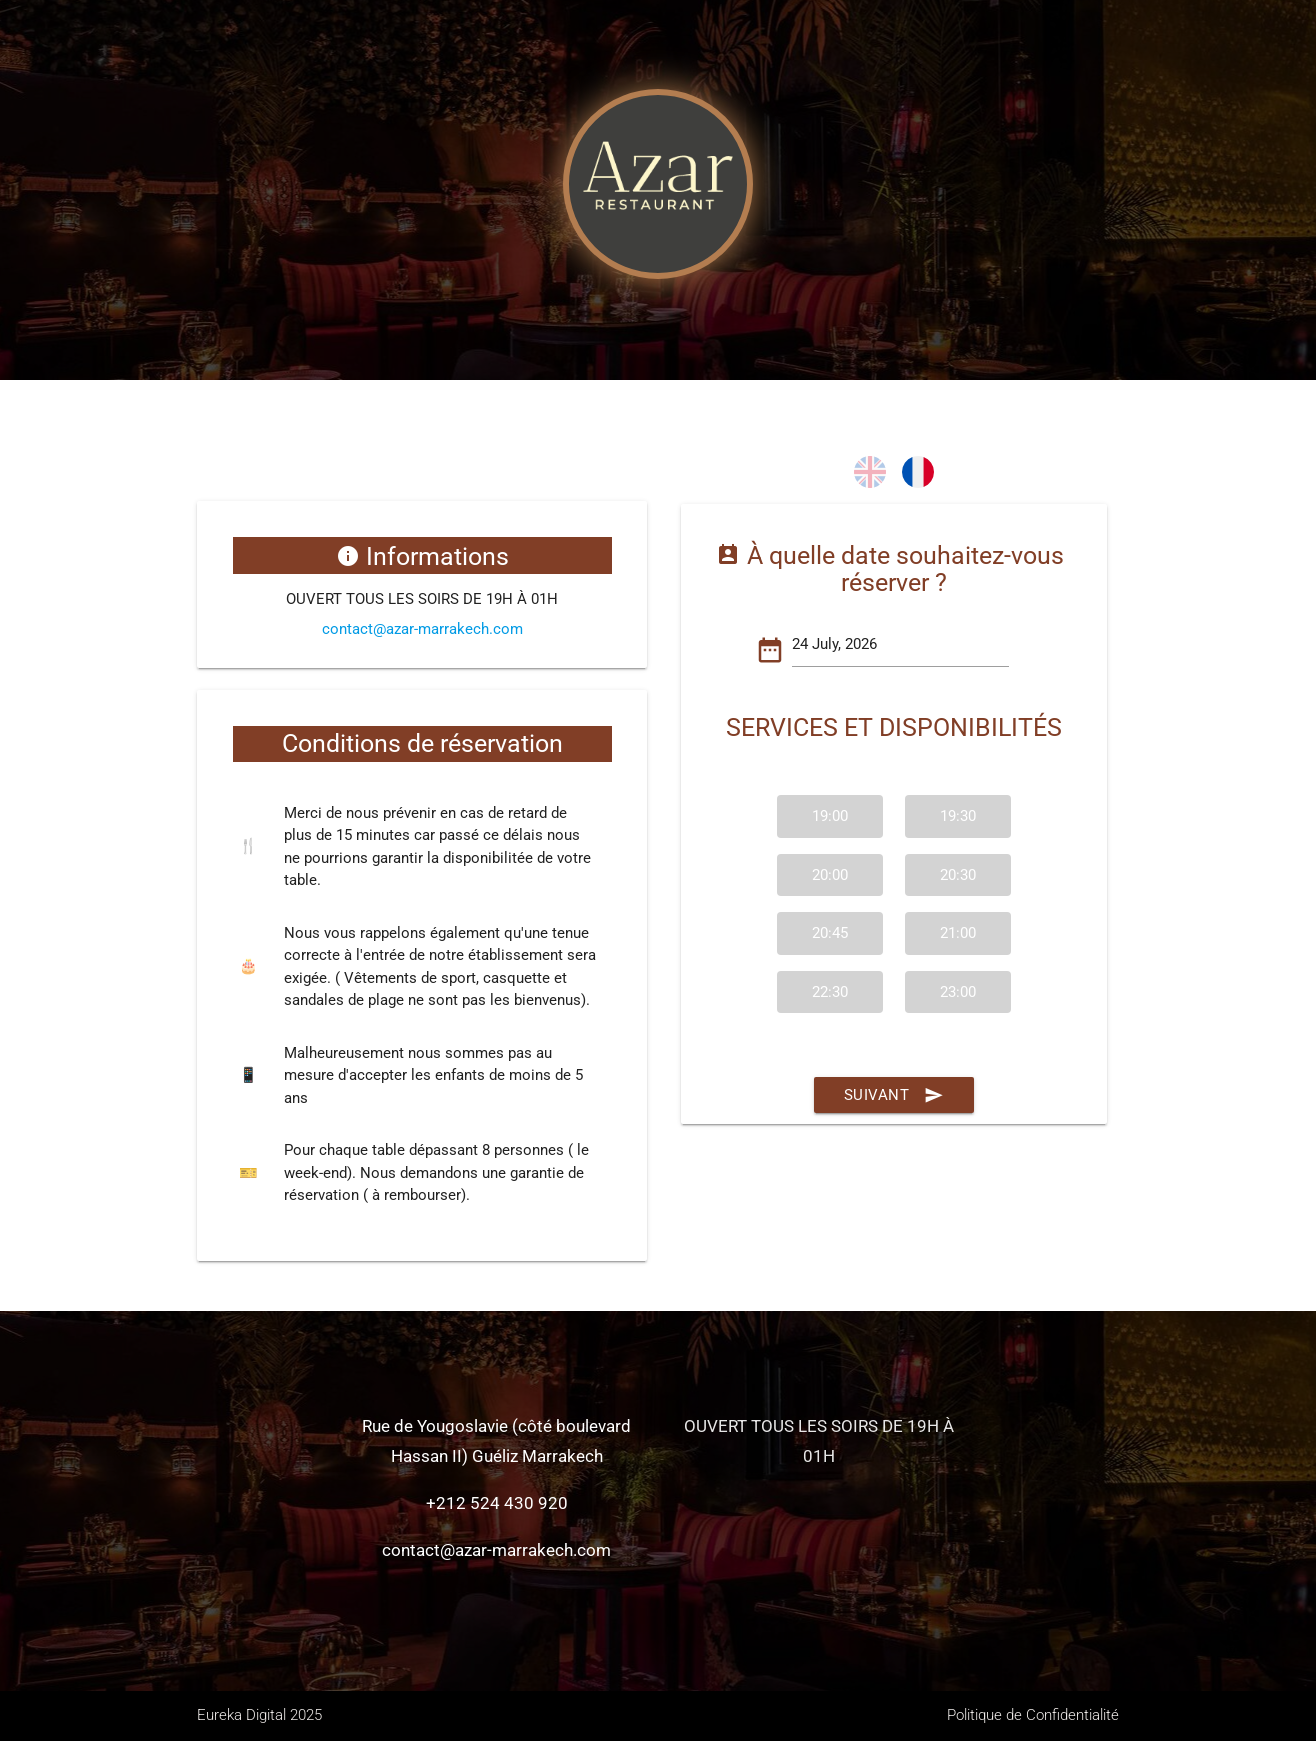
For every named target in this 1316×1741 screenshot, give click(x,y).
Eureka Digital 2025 (259, 1715)
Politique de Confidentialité (1033, 1715)
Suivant (894, 1095)
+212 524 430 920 (497, 1503)
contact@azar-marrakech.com (422, 629)
